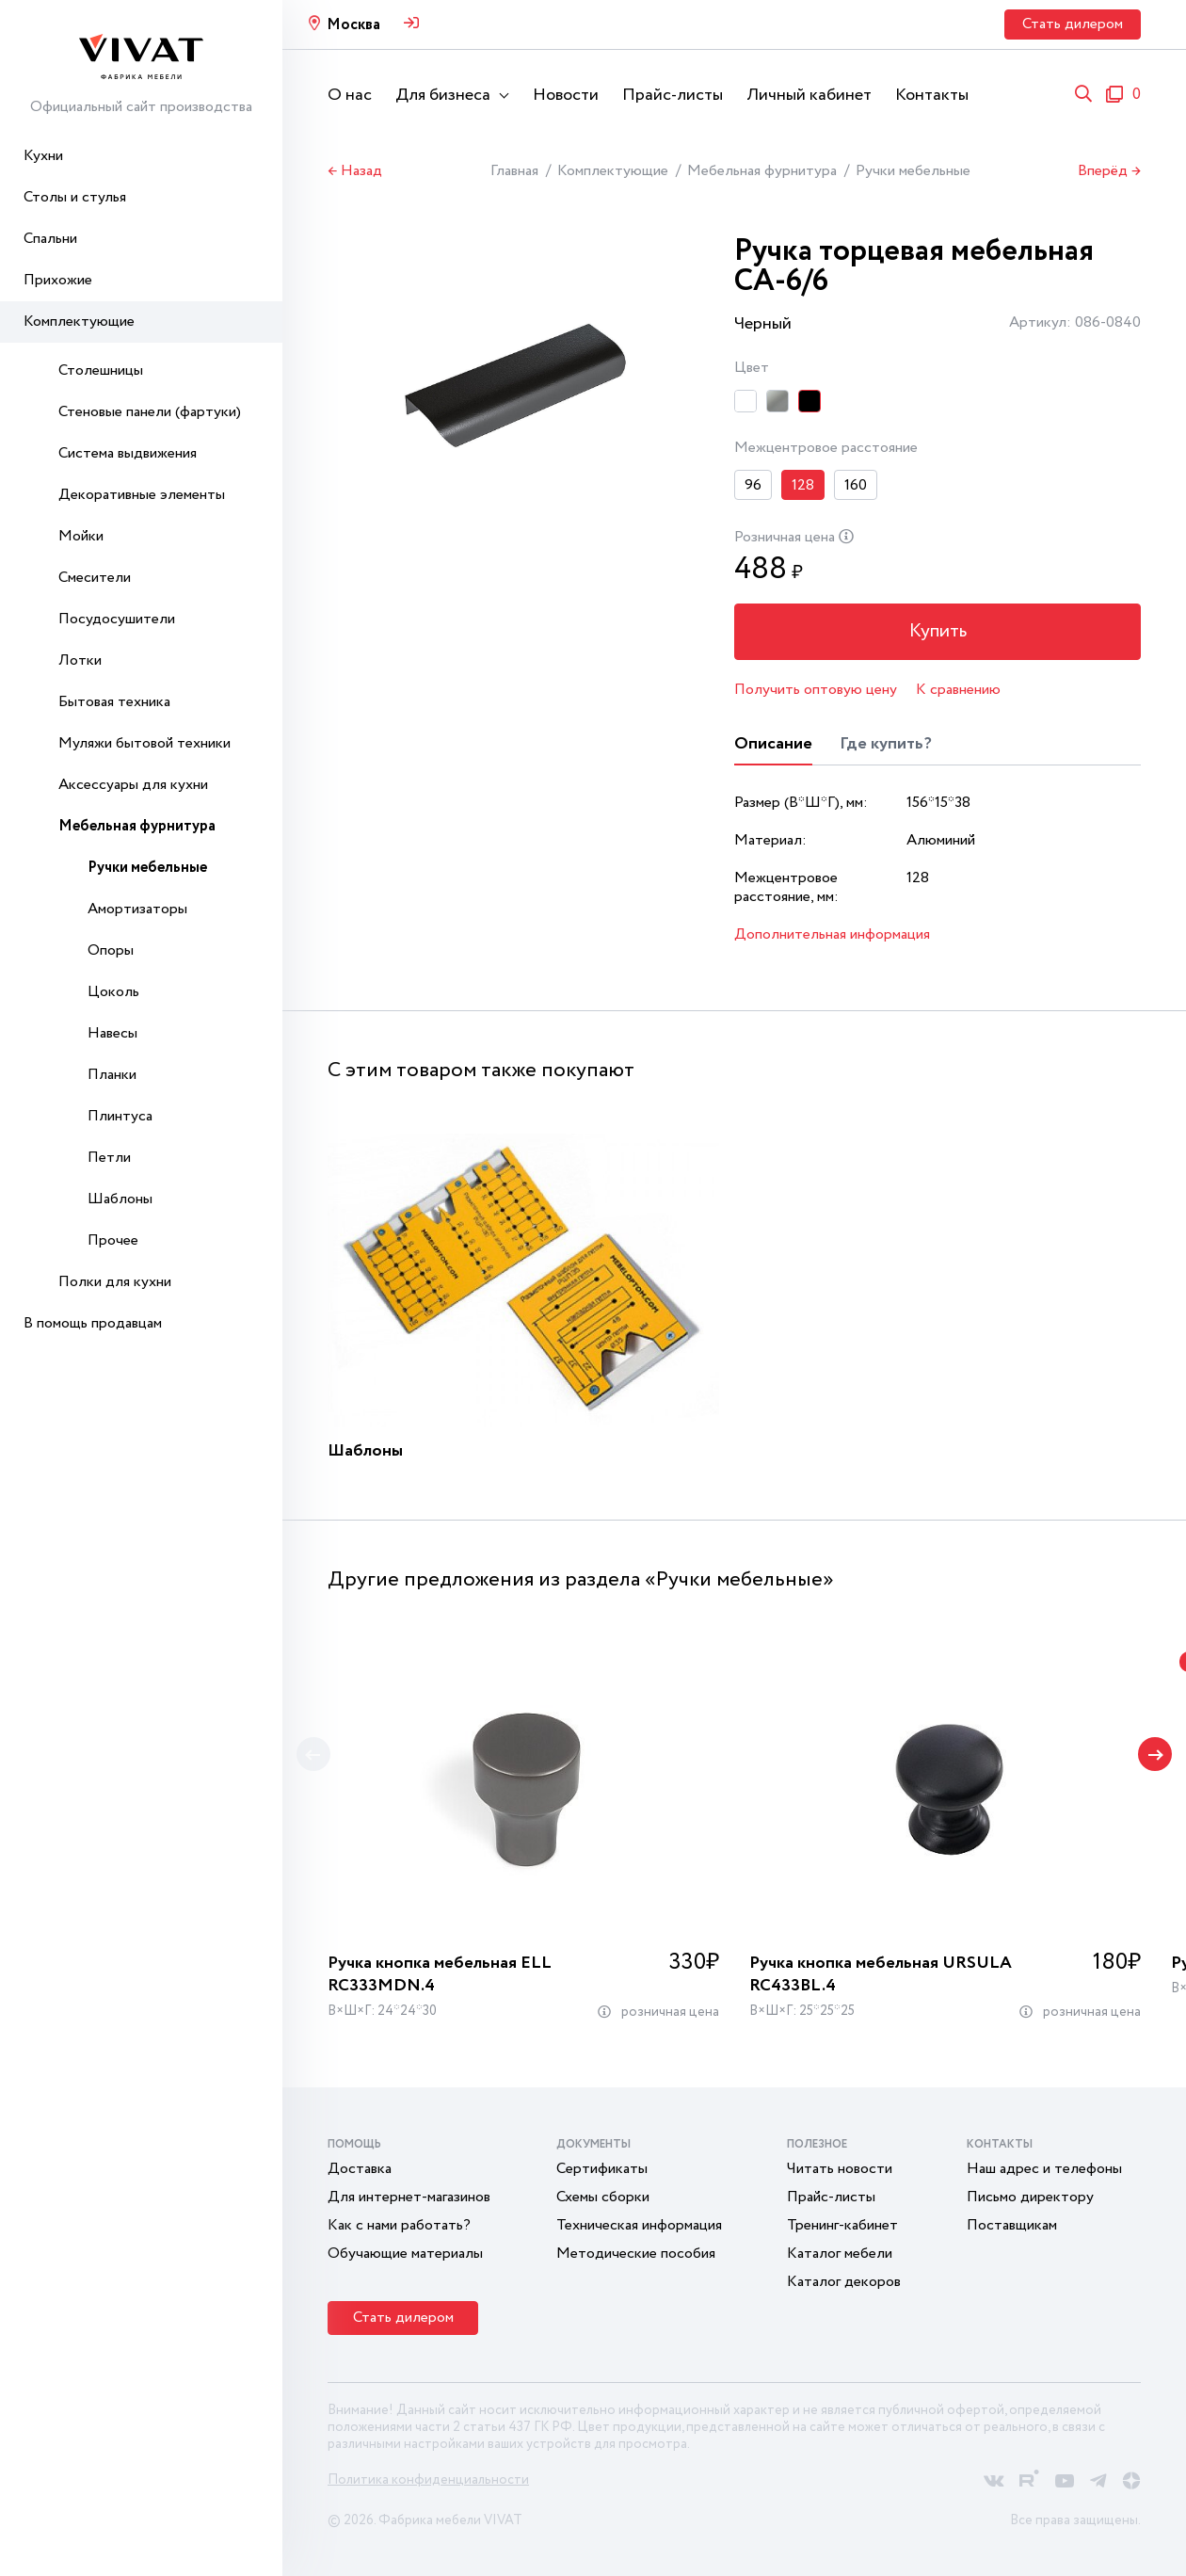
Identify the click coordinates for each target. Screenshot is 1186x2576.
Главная (514, 171)
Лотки (80, 660)
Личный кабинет (809, 95)
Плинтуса (120, 1116)
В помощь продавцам (93, 1323)
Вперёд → (1109, 171)
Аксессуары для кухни (133, 785)
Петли (109, 1157)
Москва (353, 25)
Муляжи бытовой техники (144, 743)
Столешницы (100, 370)
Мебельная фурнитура (137, 826)
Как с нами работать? (399, 2225)
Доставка (360, 2169)
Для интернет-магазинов (409, 2197)
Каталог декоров (844, 2282)
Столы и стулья (75, 197)
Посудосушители (116, 619)
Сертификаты (602, 2169)
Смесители (94, 577)
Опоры (111, 950)
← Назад (355, 171)
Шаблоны (120, 1199)
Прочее (113, 1240)
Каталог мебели (839, 2253)
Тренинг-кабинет (842, 2225)
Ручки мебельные (147, 867)
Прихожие (58, 280)
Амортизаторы (137, 909)
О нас (350, 95)
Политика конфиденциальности (428, 2480)
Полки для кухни (114, 1282)
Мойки (81, 536)
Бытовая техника (114, 702)
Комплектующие (79, 321)
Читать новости (839, 2169)
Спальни (50, 239)
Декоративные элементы (141, 495)
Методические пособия (635, 2253)
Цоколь (113, 992)
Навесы (112, 1033)
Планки (112, 1075)
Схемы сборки (602, 2197)
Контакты (932, 95)
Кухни (43, 156)
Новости (566, 95)
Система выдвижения (127, 453)
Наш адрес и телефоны (1044, 2169)
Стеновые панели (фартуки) (149, 412)
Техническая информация (639, 2225)
